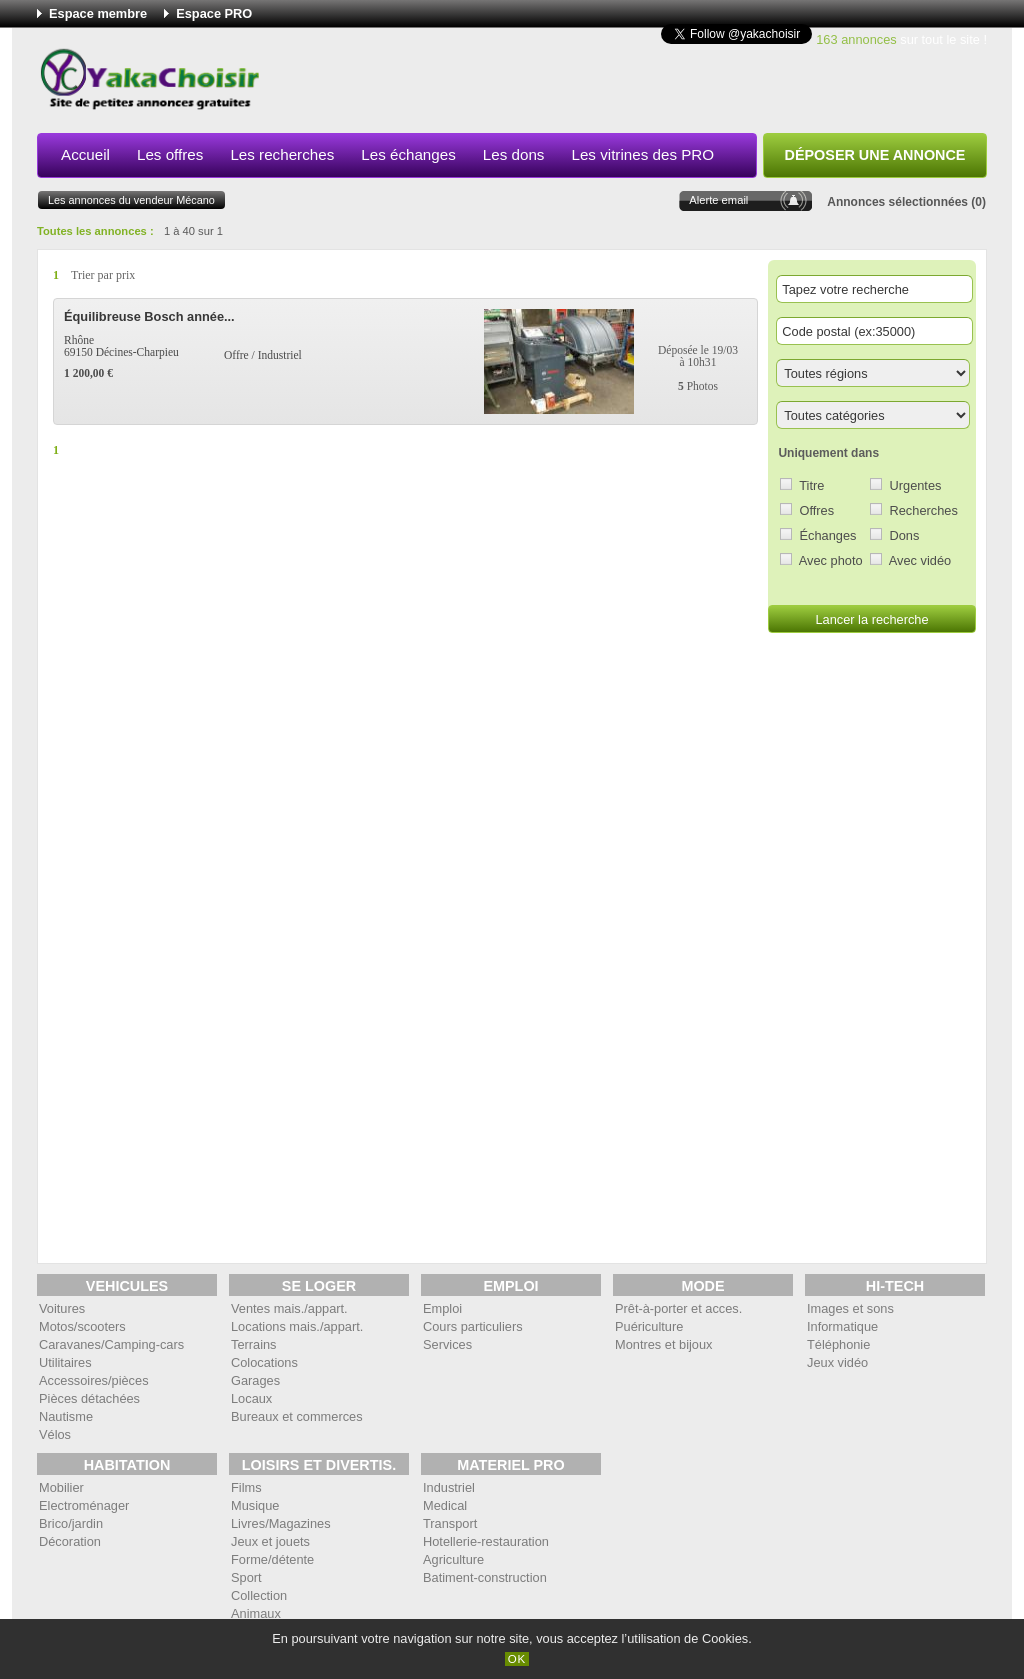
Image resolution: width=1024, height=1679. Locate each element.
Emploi (442, 1308)
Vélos (55, 1434)
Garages (255, 1380)
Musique (255, 1505)
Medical (445, 1505)
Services (447, 1344)
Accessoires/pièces (94, 1380)
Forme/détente (272, 1559)
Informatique (842, 1326)
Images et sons (850, 1308)
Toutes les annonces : (95, 231)
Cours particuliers (473, 1326)
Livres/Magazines (281, 1523)
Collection (259, 1595)
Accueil (85, 154)
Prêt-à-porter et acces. (678, 1308)
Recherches (924, 510)
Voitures (62, 1308)
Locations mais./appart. (297, 1326)
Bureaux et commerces (297, 1416)
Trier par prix (103, 275)
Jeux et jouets (270, 1541)
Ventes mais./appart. (289, 1308)
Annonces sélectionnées (897, 202)
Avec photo (831, 560)
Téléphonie (838, 1344)
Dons (905, 535)
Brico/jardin (71, 1523)
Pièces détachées (89, 1398)
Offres (817, 510)
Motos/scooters (82, 1326)
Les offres (170, 154)
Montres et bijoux (663, 1344)
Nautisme (66, 1416)
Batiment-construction (485, 1577)
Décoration (70, 1541)
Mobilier (61, 1487)
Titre (811, 485)
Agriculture (453, 1559)
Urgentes (916, 485)
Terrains (254, 1344)
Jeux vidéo (837, 1362)
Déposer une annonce (875, 155)
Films (246, 1487)
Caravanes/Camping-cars (111, 1344)
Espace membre (98, 13)
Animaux (256, 1613)
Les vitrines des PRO (642, 154)
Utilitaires (65, 1362)
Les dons (514, 154)
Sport (246, 1577)
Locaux (251, 1398)
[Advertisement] (623, 84)
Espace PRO (214, 13)
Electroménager (84, 1505)
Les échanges (408, 154)
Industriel (449, 1487)
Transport (450, 1523)
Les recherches (282, 154)
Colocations (264, 1362)
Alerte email (718, 200)
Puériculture (649, 1326)
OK (517, 1659)
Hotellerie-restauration (486, 1541)
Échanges (828, 535)
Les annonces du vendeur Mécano (131, 200)
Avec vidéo (920, 560)
